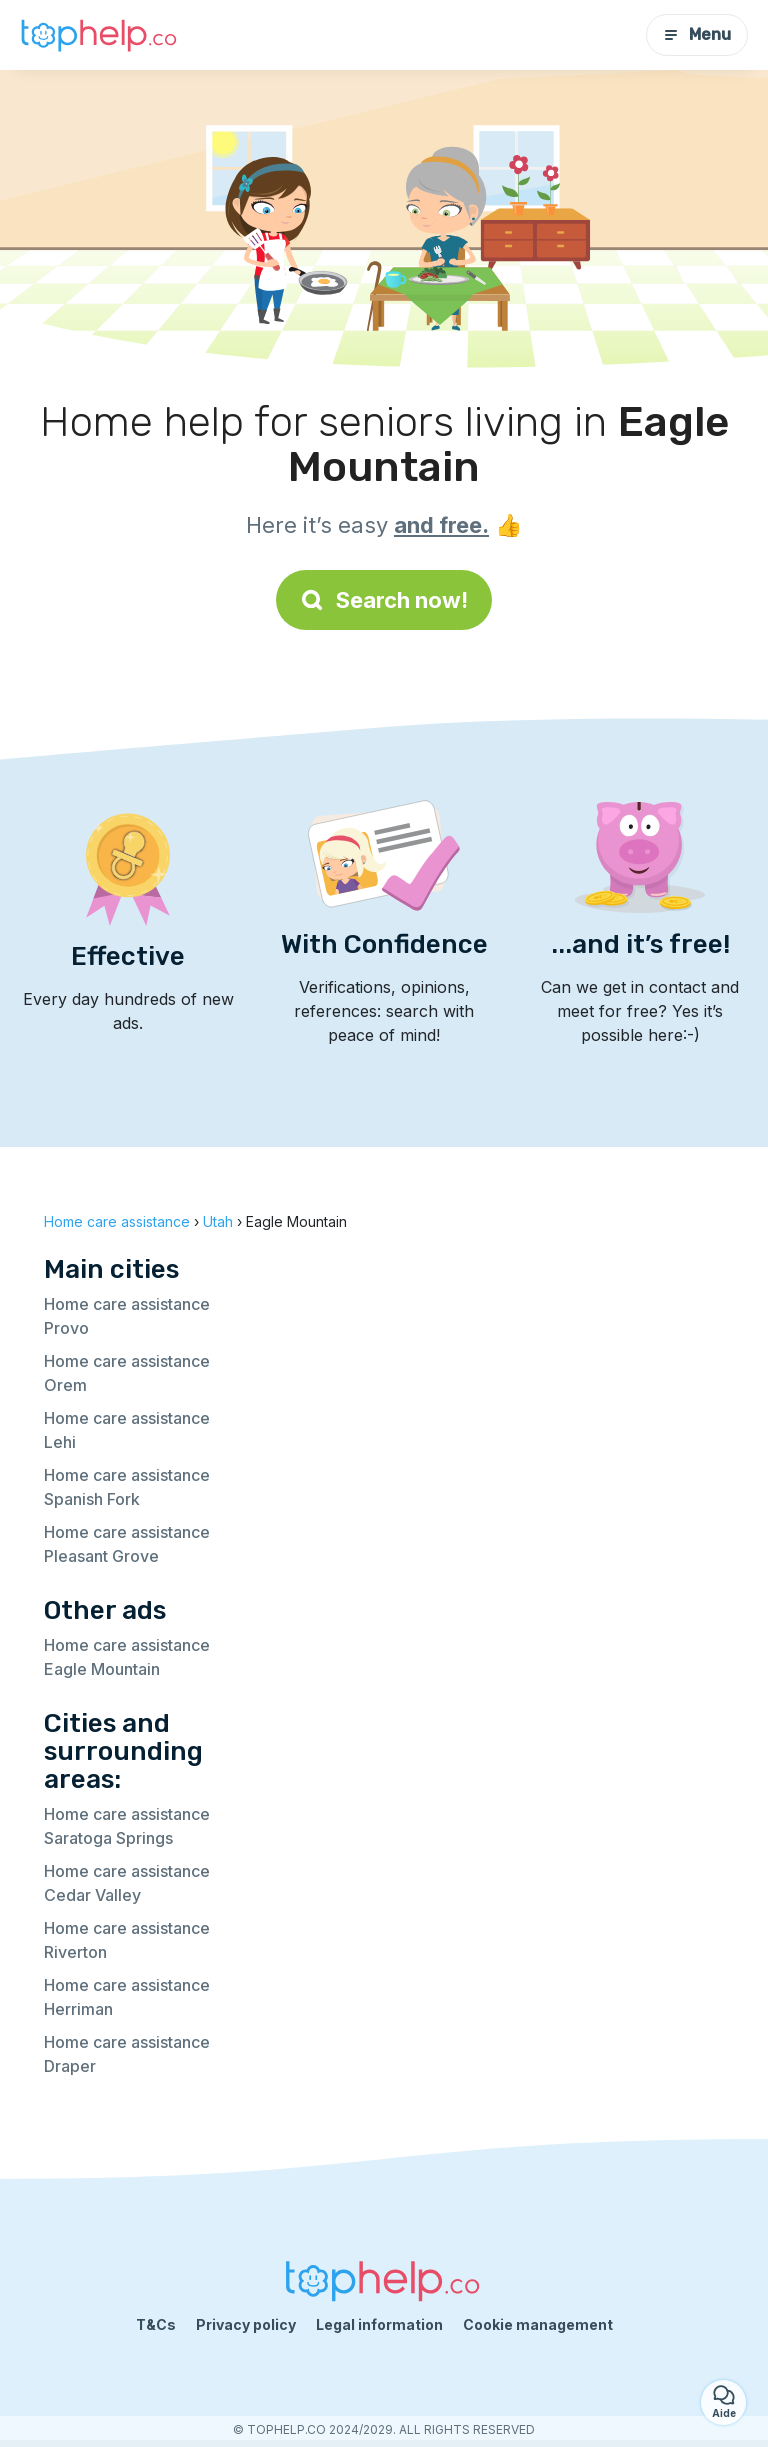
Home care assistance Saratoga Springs (127, 1826)
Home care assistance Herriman (127, 1997)
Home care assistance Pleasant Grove (127, 1544)
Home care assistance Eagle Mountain (127, 1657)
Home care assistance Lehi (127, 1430)
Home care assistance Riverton (127, 1940)
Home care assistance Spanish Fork (127, 1487)
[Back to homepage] (100, 35)
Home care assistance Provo (127, 1316)
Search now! (384, 600)
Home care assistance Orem (127, 1373)
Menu (697, 34)
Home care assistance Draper (127, 2054)
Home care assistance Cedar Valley (127, 1883)
